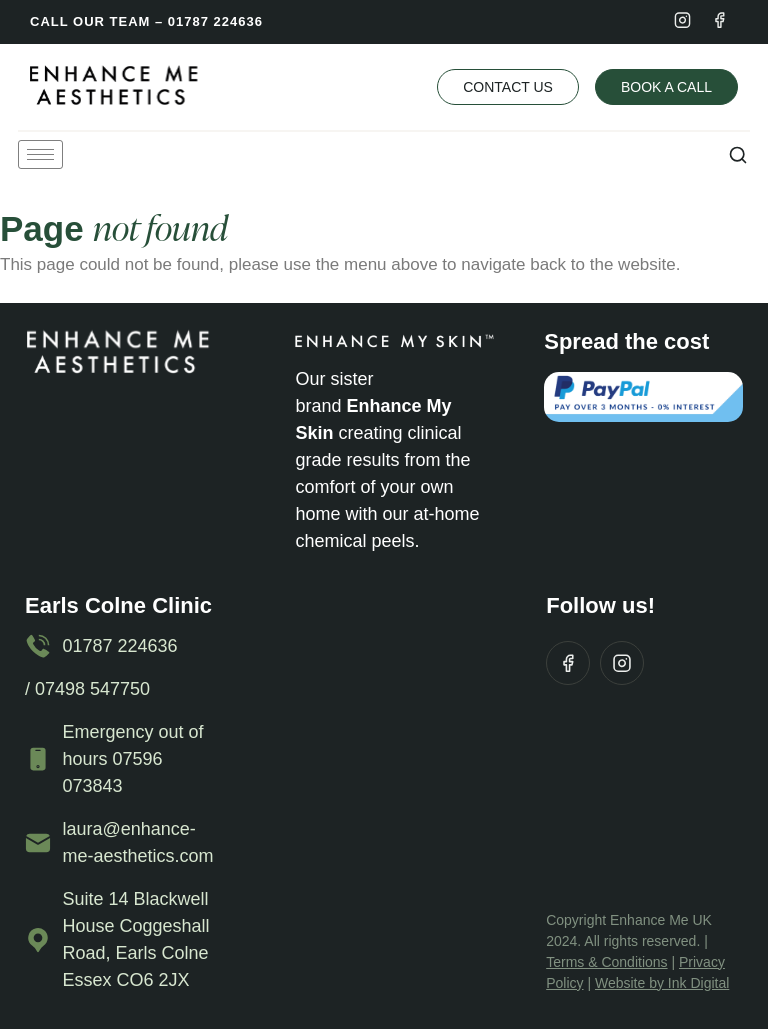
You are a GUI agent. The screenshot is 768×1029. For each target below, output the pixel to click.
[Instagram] (682, 19)
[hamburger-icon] (40, 154)
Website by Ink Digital (662, 983)
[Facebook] (719, 19)
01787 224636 (215, 21)
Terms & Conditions (606, 962)
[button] (738, 154)
